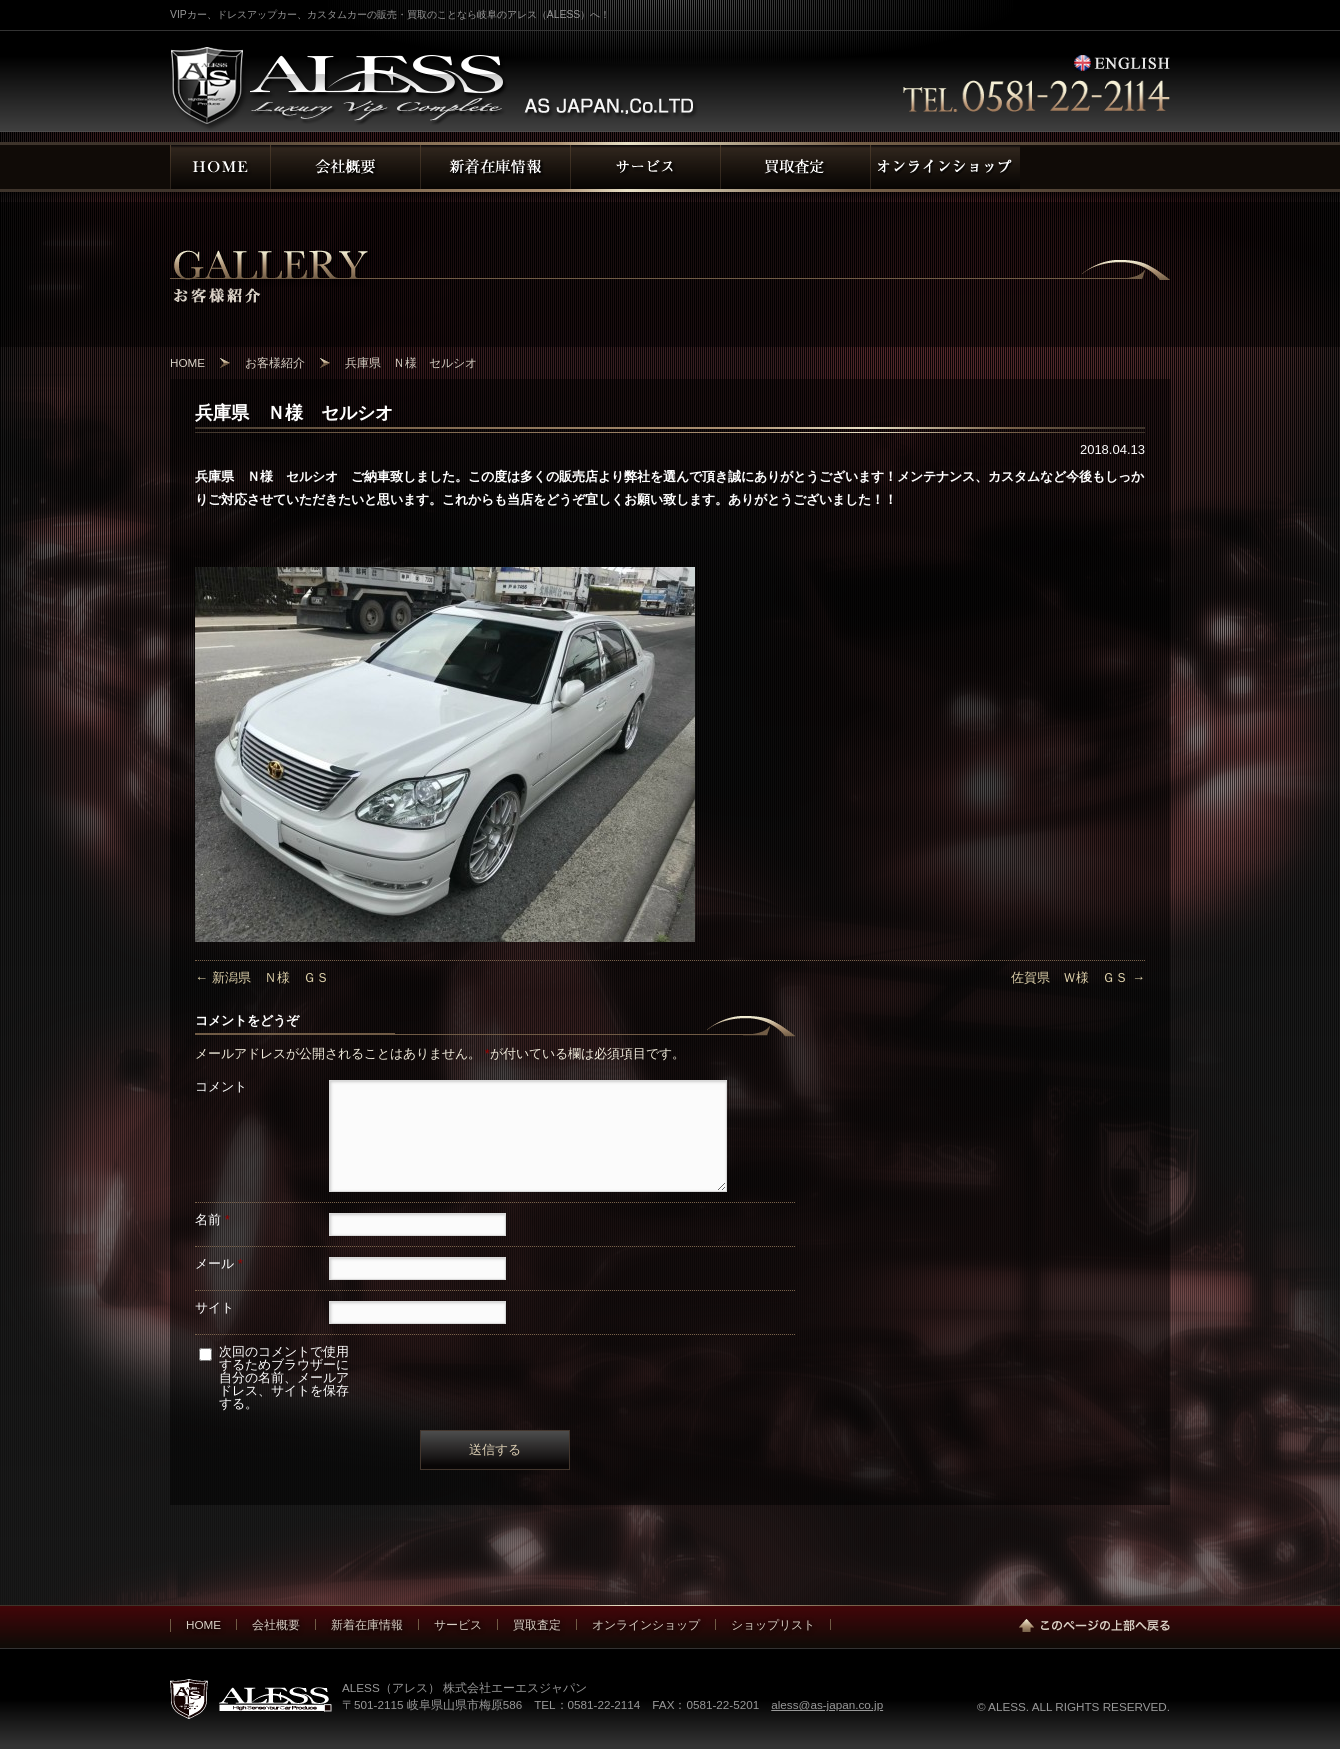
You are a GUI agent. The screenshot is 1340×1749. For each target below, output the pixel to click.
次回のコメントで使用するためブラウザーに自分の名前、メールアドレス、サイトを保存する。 (284, 1377)
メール (219, 1263)
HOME (203, 1624)
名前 (212, 1219)
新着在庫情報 (367, 1624)
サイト (214, 1307)
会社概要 (276, 1624)
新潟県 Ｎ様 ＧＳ (262, 977)
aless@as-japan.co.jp (827, 1704)
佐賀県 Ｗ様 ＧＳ (1078, 977)
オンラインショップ (646, 1624)
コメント (221, 1086)
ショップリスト (773, 1624)
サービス (458, 1624)
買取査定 (537, 1624)
